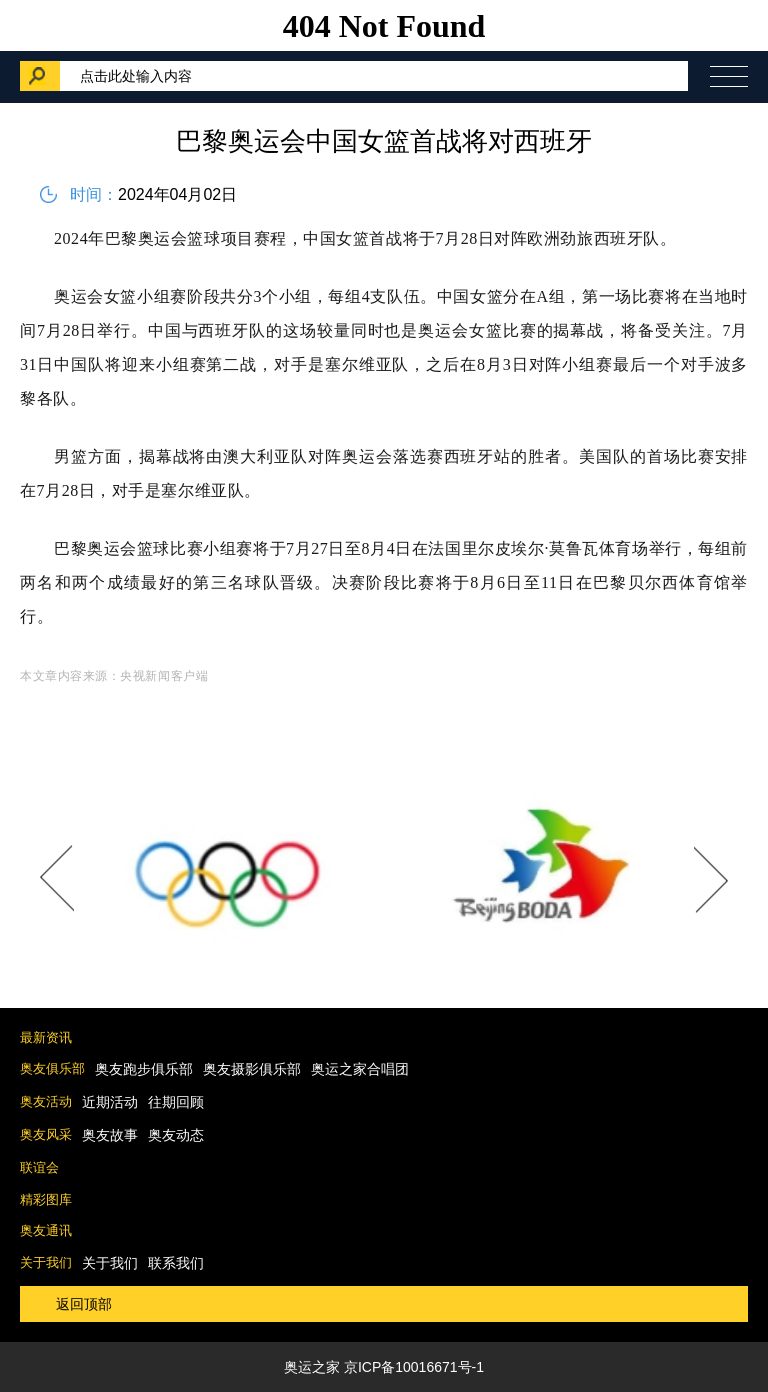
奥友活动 (46, 1101)
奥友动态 (176, 1135)
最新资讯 (46, 1037)
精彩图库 (46, 1199)
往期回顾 (176, 1102)
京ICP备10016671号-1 (414, 1367)
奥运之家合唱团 (360, 1069)
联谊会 (39, 1167)
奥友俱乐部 (52, 1068)
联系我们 (176, 1263)
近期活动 (110, 1102)
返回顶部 (84, 1304)
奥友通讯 (46, 1230)
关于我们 (46, 1262)
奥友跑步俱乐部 (144, 1069)
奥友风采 (46, 1134)
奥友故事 (110, 1135)
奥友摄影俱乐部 (252, 1069)
